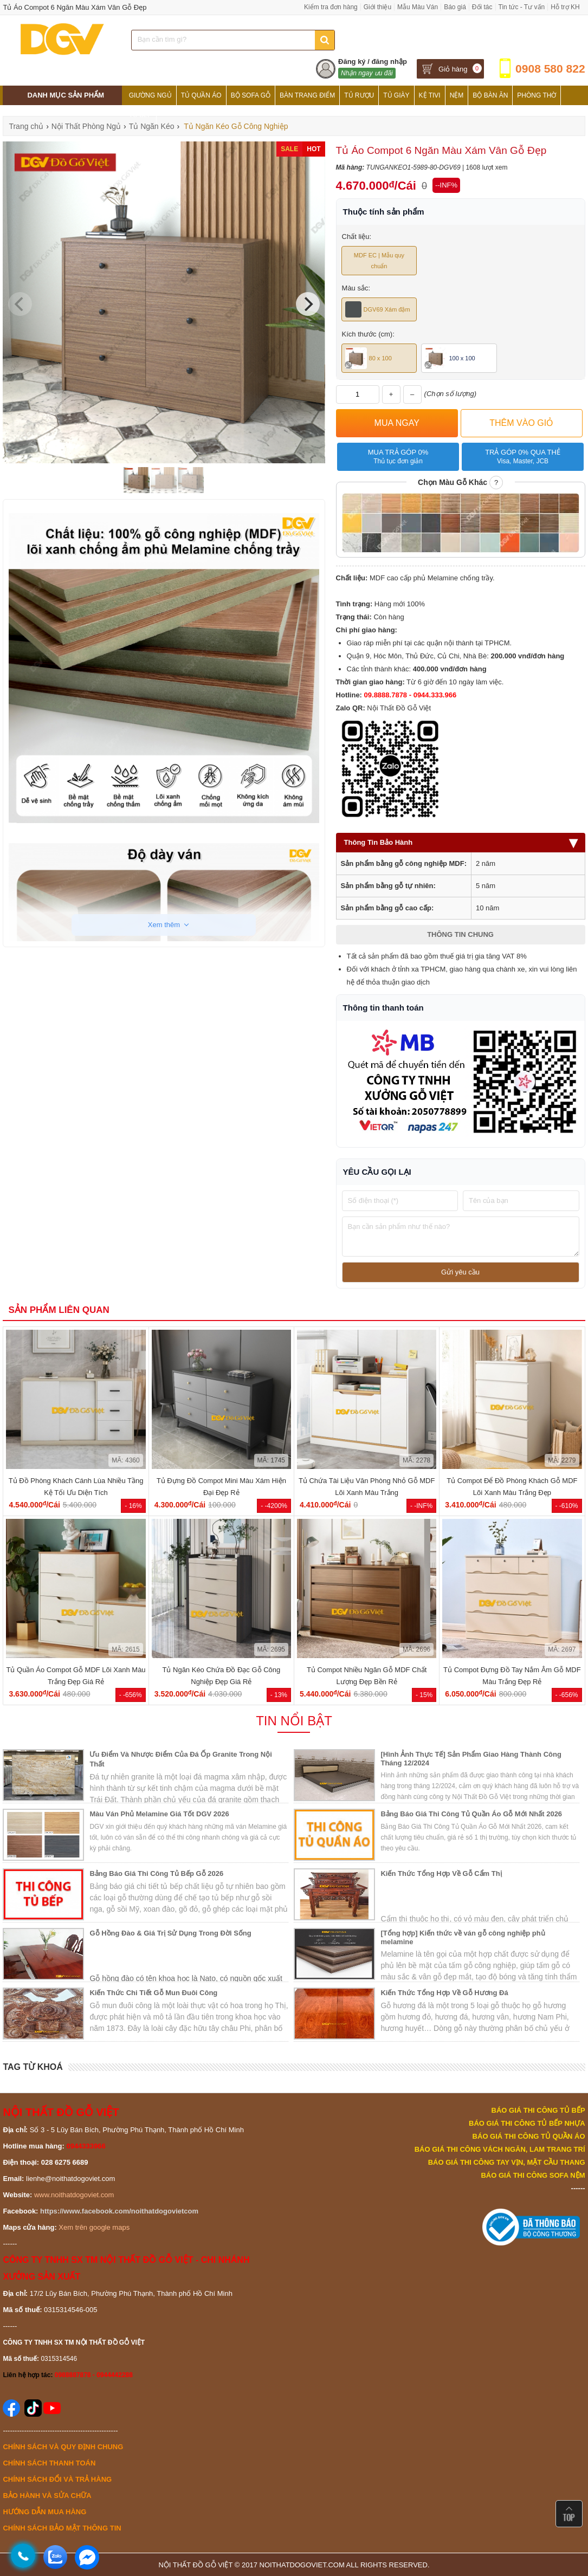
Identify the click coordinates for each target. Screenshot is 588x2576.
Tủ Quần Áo (201, 95)
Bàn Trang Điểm (307, 95)
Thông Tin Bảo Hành (460, 842)
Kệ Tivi (430, 95)
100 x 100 (450, 358)
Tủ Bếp (140, 115)
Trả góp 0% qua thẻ (523, 456)
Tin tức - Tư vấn (522, 7)
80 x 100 (368, 358)
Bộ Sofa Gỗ (250, 95)
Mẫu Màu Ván (417, 7)
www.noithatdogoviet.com (74, 2195)
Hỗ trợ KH (565, 7)
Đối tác (482, 7)
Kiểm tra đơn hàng (331, 7)
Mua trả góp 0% (398, 456)
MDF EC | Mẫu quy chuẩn (379, 260)
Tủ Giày (396, 95)
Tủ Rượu (359, 95)
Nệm (457, 95)
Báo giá (455, 7)
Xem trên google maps (94, 2227)
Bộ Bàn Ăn (490, 95)
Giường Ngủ (150, 95)
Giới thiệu (377, 7)
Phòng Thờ (536, 95)
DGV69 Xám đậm (377, 309)
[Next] (308, 304)
